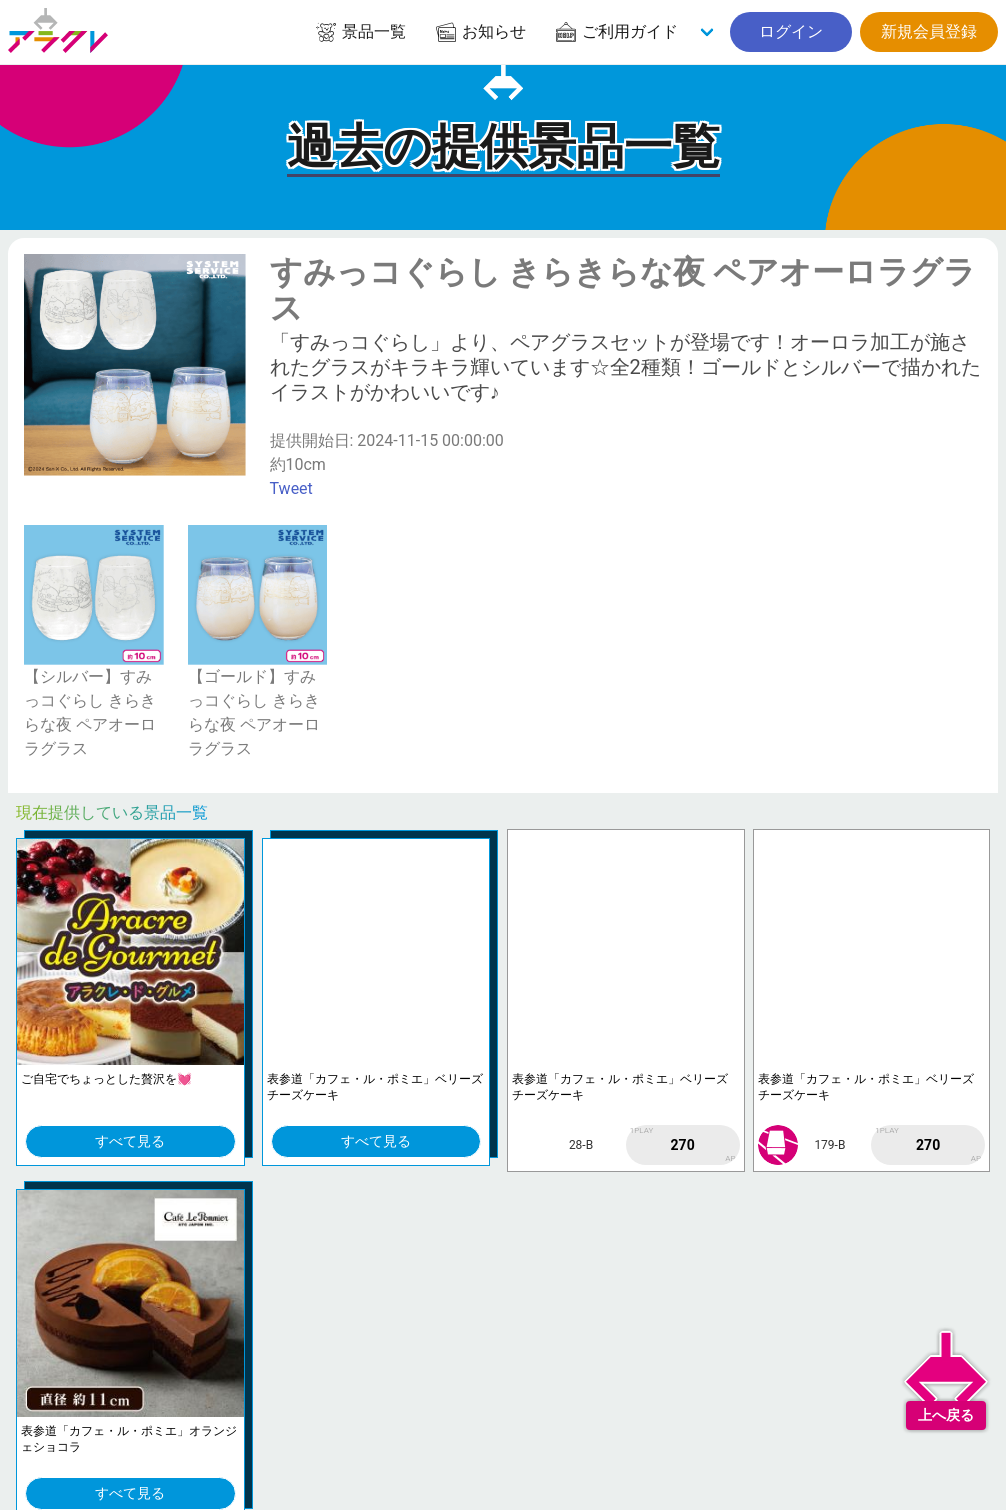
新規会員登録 (929, 31)
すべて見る (130, 1141)
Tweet (291, 488)
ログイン (791, 31)
